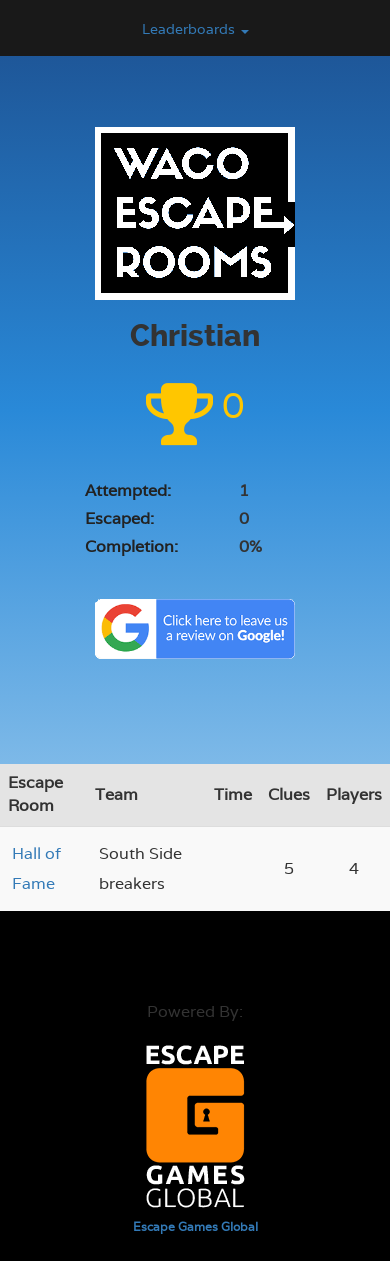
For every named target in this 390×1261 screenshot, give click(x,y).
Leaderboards (195, 29)
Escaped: (119, 518)
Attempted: (128, 490)
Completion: (131, 546)
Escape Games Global (195, 1227)
